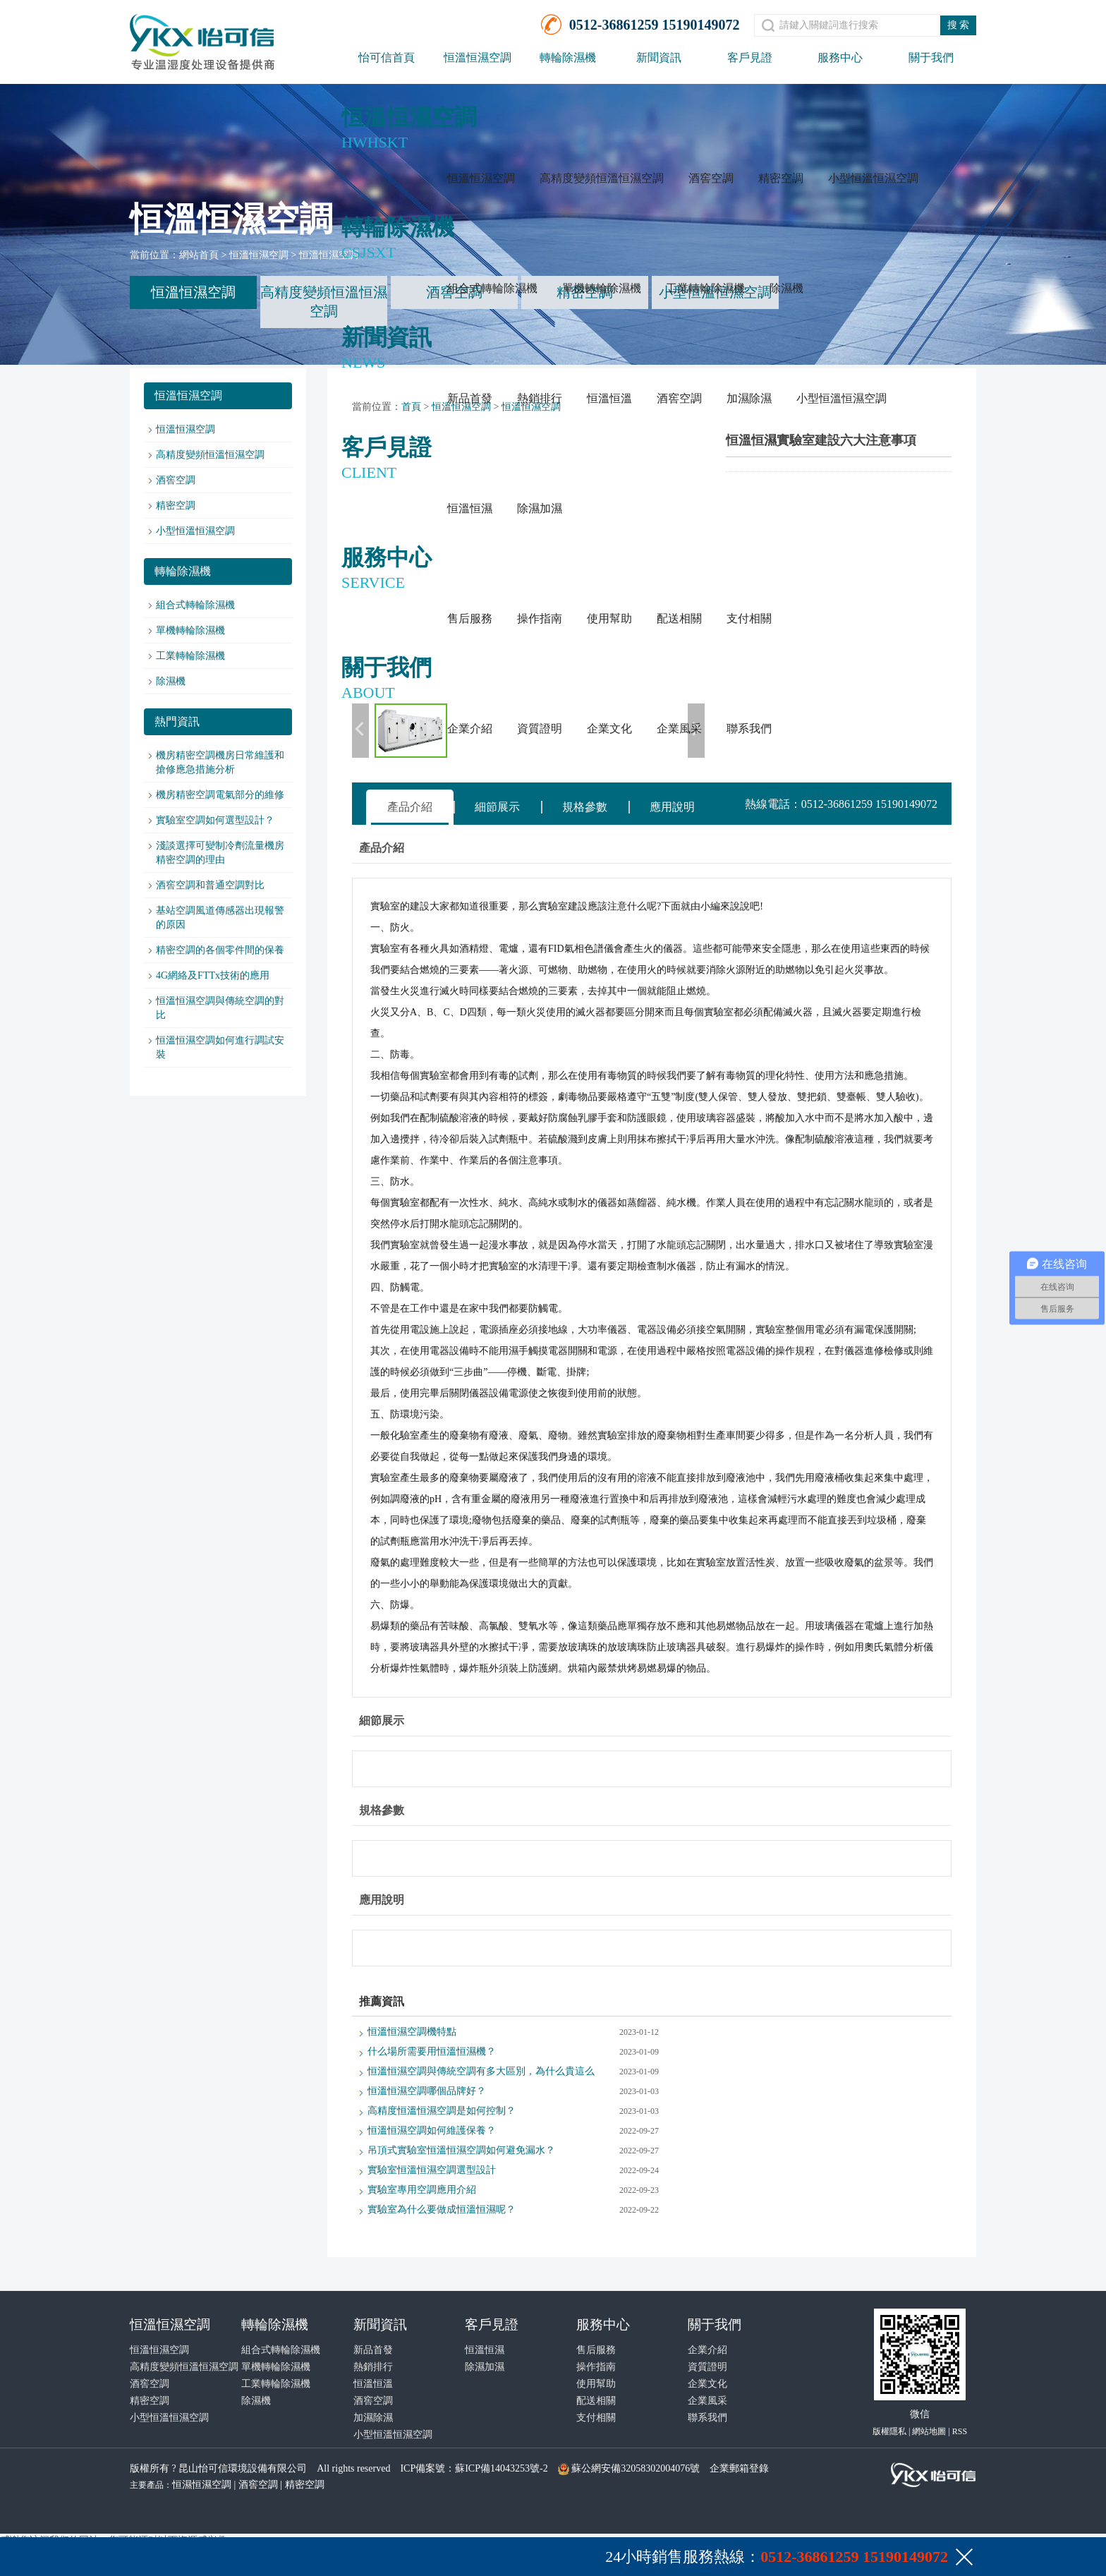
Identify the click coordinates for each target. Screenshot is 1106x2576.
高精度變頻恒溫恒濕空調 (602, 178)
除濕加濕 (539, 508)
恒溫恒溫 (609, 398)
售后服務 (469, 618)
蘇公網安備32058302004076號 (635, 2468)
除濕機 (786, 288)
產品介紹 (409, 807)
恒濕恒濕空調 (201, 2484)
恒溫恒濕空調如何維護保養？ (431, 2130)
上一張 (360, 730)
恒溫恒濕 (469, 508)
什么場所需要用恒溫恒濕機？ (431, 2051)
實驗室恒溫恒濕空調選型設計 (431, 2170)
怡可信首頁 (386, 58)
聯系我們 (749, 728)
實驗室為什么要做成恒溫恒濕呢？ (441, 2209)
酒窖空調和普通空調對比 (210, 885)
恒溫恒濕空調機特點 (411, 2031)
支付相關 (749, 618)
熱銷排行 (539, 398)
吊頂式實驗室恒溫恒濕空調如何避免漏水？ (461, 2150)
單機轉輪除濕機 (601, 288)
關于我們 (931, 58)
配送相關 (679, 618)
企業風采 (679, 728)
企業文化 (609, 728)
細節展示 (497, 807)
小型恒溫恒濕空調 (873, 178)
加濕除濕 (749, 398)
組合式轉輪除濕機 (492, 288)
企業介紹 (469, 728)
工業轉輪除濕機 (705, 288)
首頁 (411, 406)
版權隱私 (889, 2431)
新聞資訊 (658, 58)
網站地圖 (929, 2431)
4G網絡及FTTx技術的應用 (212, 975)
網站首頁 (199, 255)
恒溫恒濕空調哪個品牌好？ (426, 2091)
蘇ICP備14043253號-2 (501, 2468)
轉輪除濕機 (568, 58)
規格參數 (584, 807)
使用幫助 (609, 618)
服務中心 (840, 58)
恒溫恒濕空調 (477, 58)
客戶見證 (749, 58)
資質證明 (539, 728)
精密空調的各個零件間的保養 (220, 950)
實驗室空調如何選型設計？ (215, 820)
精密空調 (780, 178)
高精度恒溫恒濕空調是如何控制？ (441, 2110)
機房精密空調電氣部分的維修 (220, 795)
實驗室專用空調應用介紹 (421, 2189)
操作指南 (539, 618)
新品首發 (469, 398)
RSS (959, 2431)
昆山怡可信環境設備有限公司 (242, 2468)
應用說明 (672, 807)
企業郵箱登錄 (739, 2468)
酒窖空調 (711, 178)
